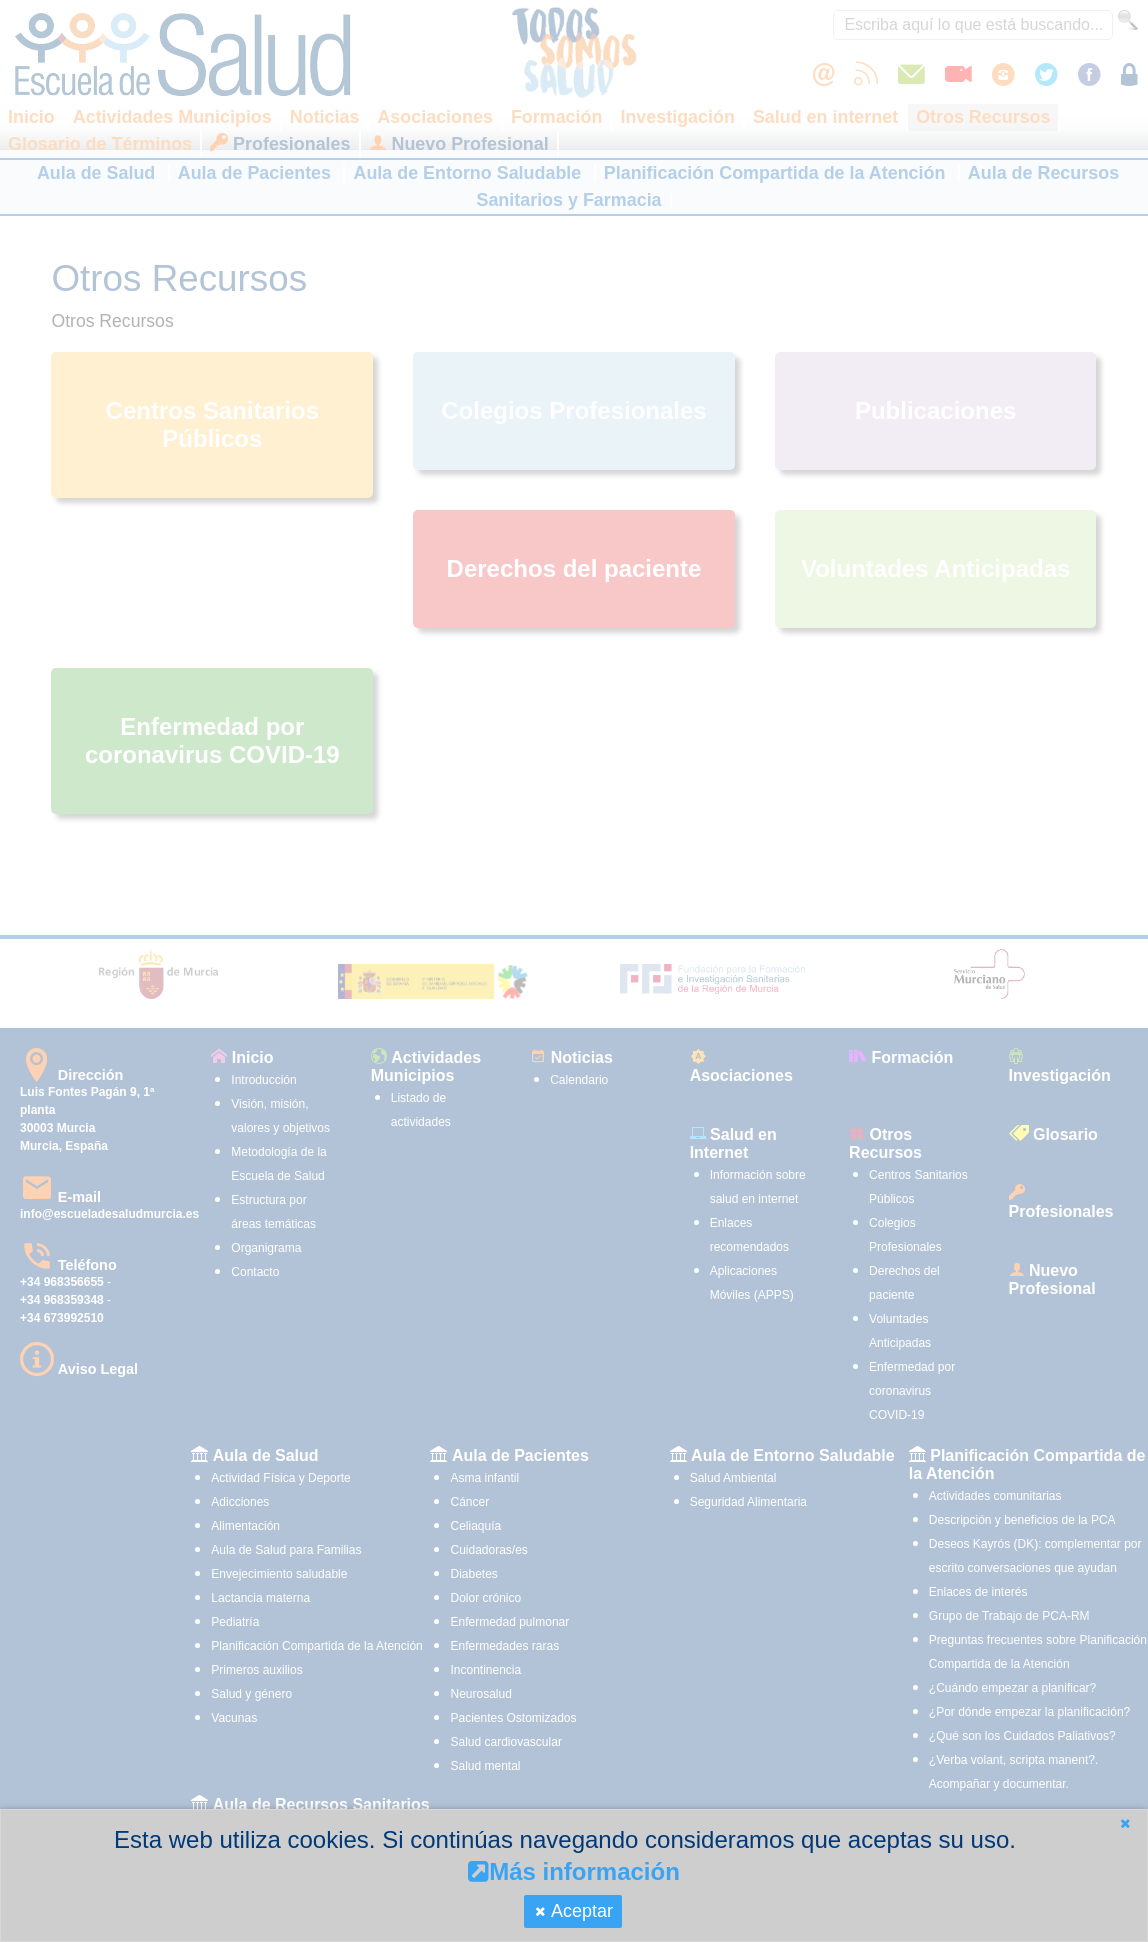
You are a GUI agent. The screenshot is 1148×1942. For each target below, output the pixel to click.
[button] (1125, 1823)
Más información (574, 1871)
